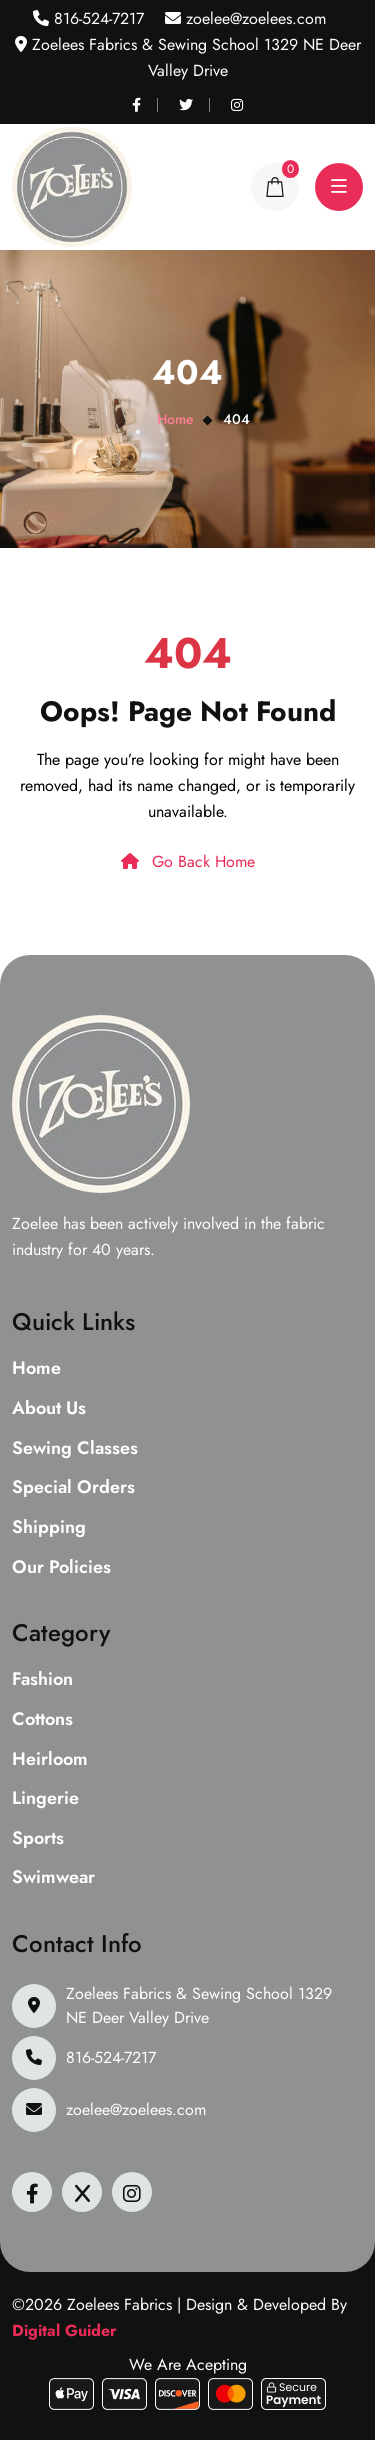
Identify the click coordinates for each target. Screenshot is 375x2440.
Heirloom (50, 1760)
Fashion (42, 1680)
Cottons (42, 1720)
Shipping (49, 1528)
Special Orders (73, 1488)
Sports (38, 1839)
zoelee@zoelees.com (253, 18)
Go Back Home (188, 861)
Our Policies (61, 1568)
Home (175, 419)
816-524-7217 (96, 18)
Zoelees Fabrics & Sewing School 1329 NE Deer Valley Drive (199, 2005)
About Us (49, 1409)
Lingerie (45, 1799)
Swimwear (53, 1878)
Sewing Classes (75, 1449)
